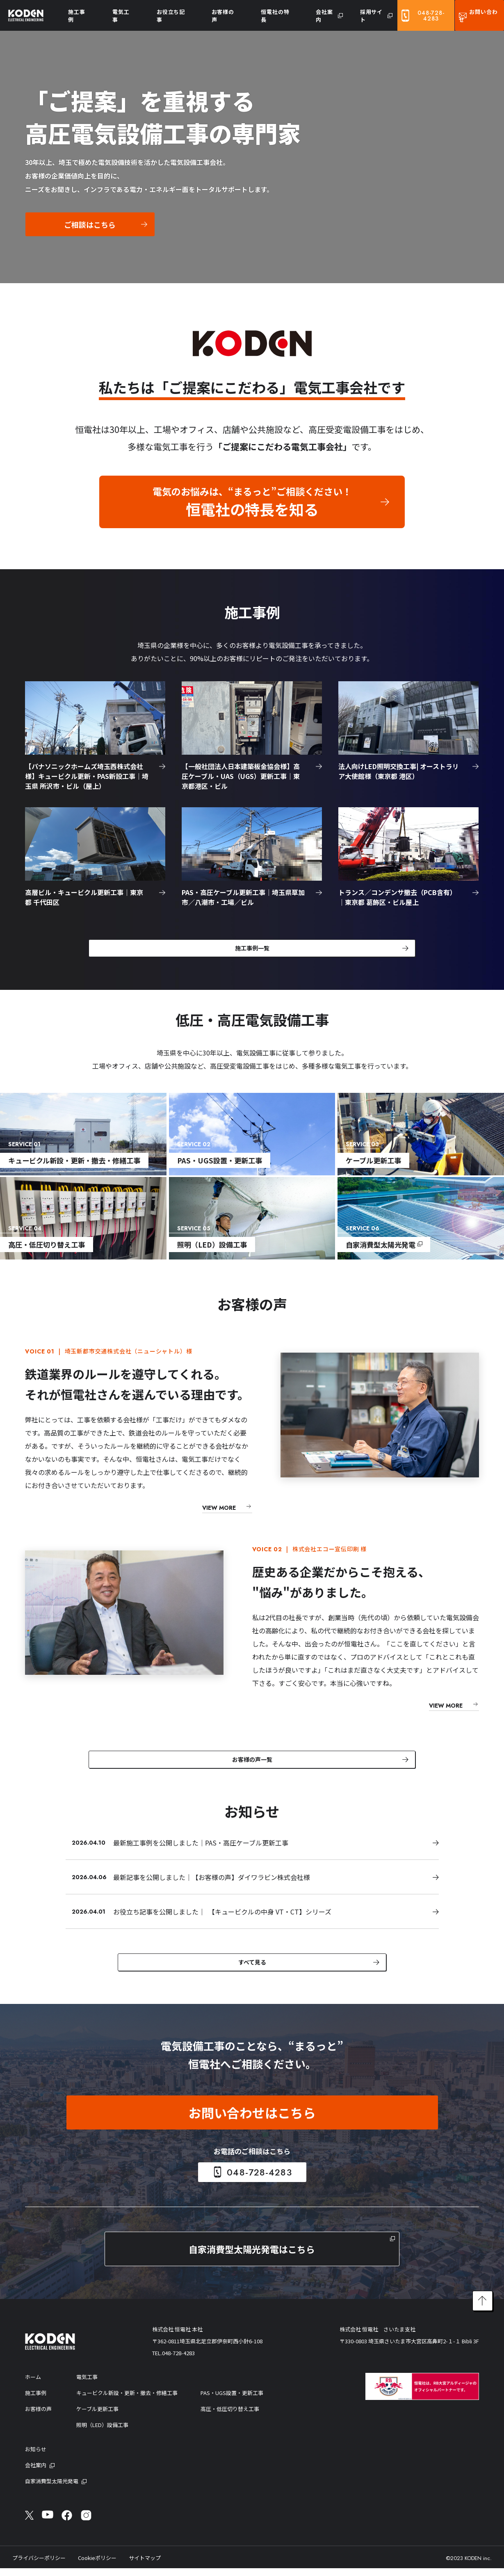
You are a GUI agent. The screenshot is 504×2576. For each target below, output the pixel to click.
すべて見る (252, 1968)
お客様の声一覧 (252, 1763)
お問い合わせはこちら (252, 2120)
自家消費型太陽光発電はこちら (252, 2256)
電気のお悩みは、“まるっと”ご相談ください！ (252, 502)
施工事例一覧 (252, 949)
